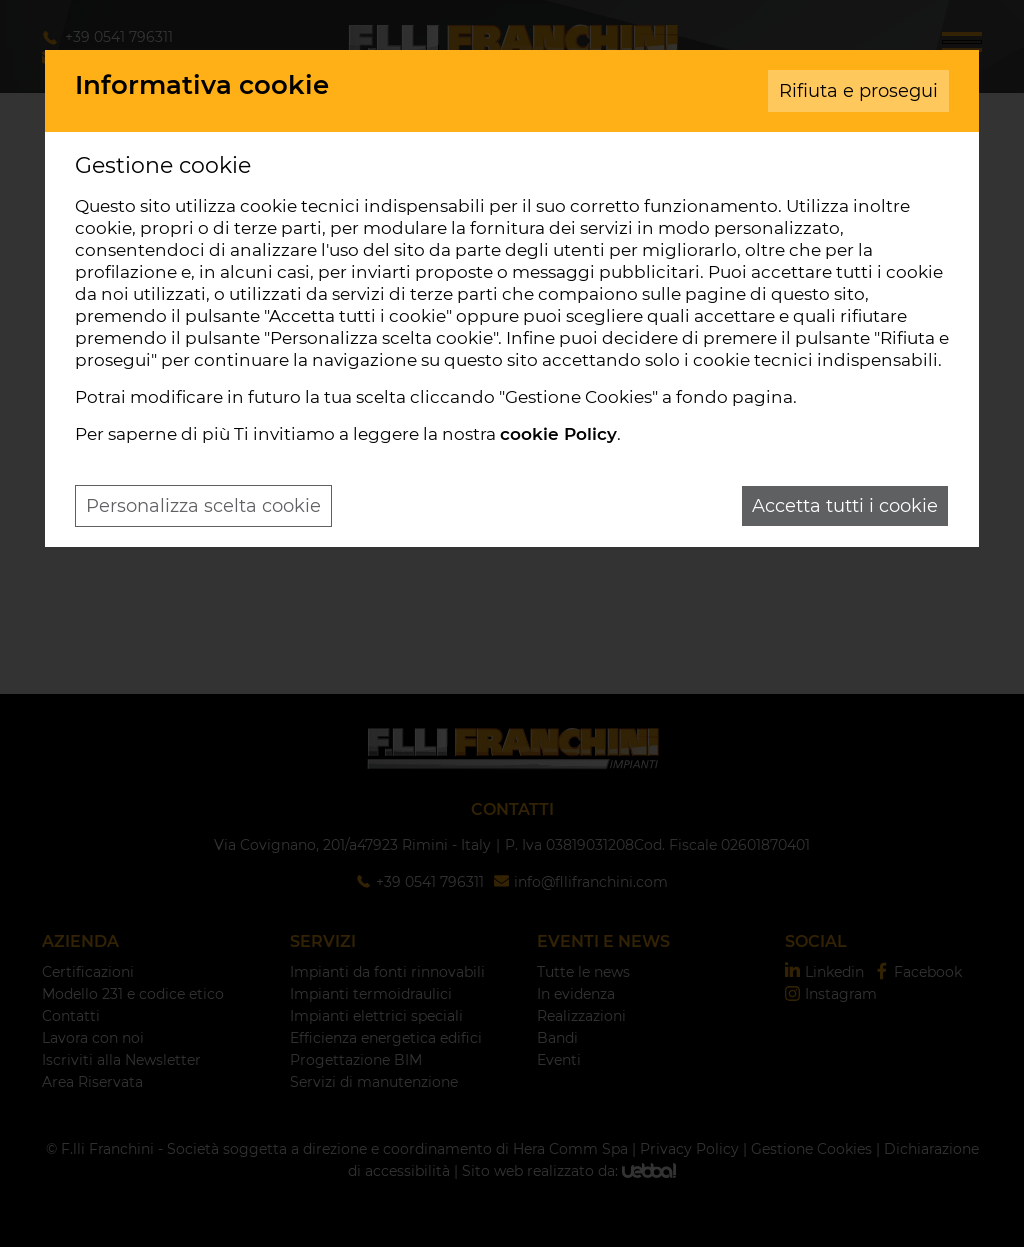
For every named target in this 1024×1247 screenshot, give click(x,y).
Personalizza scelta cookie (203, 506)
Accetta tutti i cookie (845, 506)
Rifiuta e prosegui (858, 91)
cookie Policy (558, 434)
